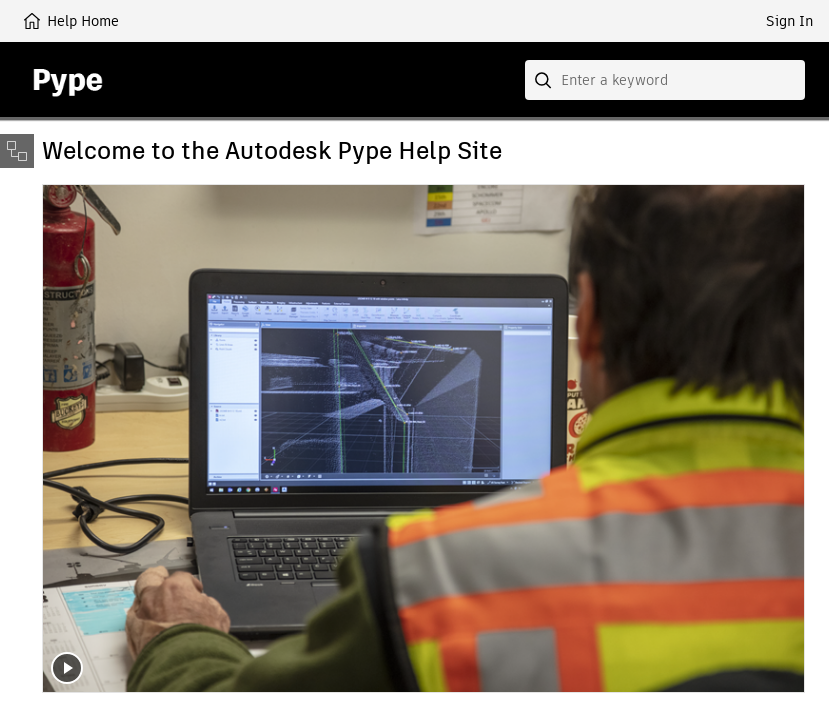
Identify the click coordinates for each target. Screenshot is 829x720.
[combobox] (665, 80)
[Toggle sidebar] (17, 151)
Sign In (789, 21)
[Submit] (545, 80)
